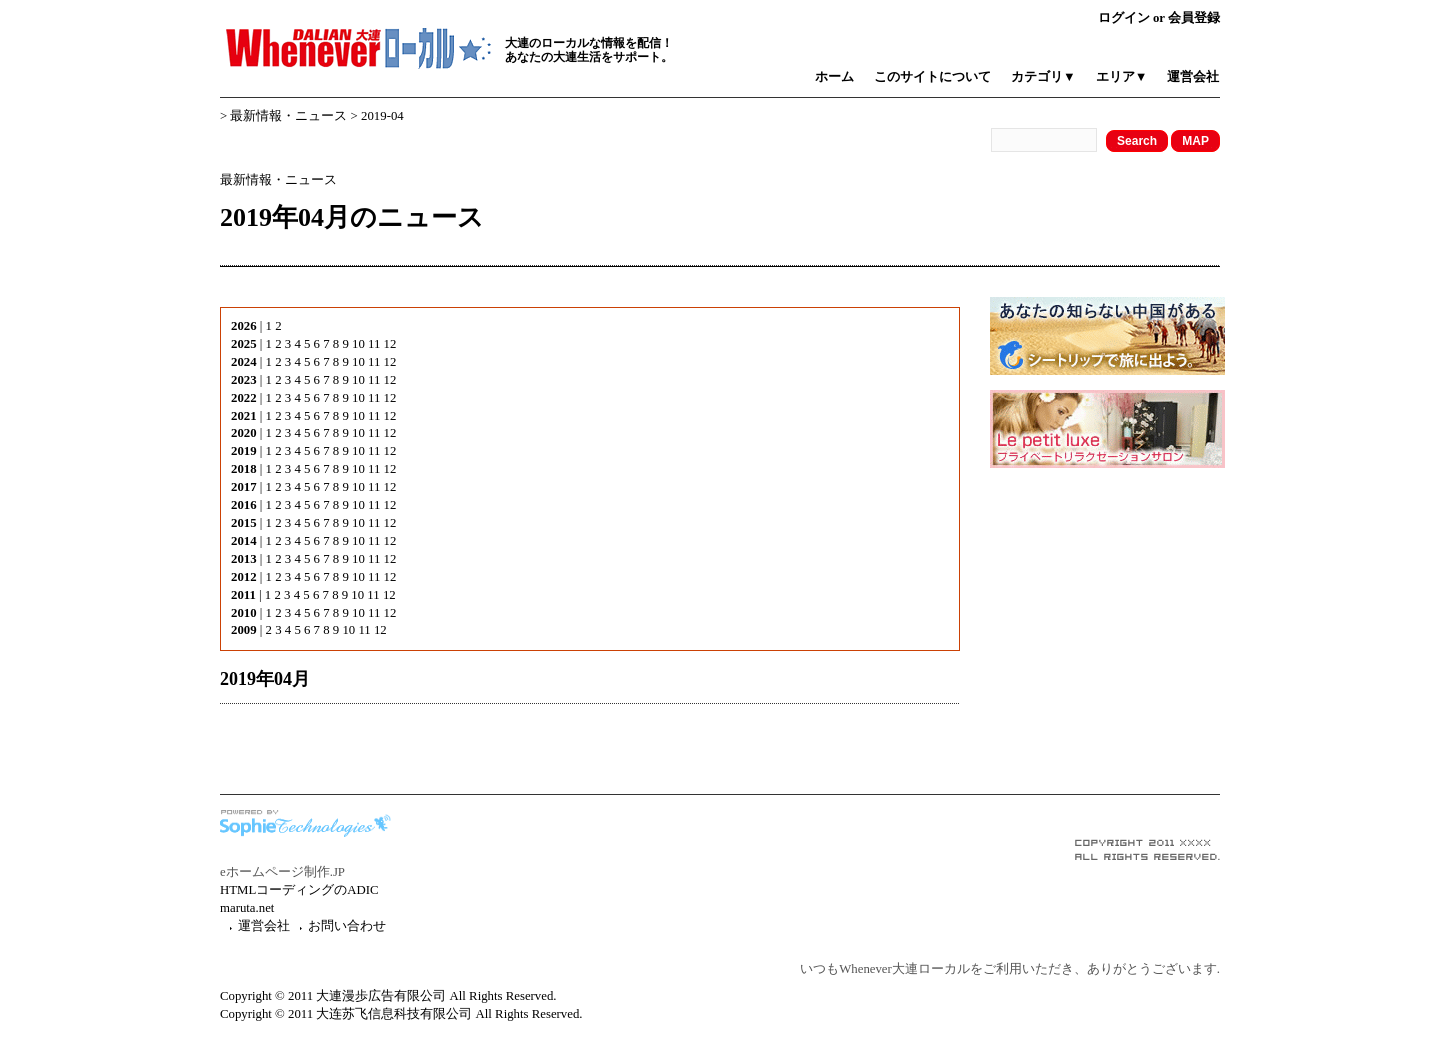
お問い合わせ (347, 926)
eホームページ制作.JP (282, 872)
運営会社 (1193, 77)
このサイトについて (932, 77)
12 (390, 344)
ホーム (834, 77)
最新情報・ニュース (288, 116)
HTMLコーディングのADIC (299, 890)
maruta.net (247, 908)
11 (374, 344)
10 (358, 344)
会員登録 (1194, 18)
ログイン (1124, 18)
